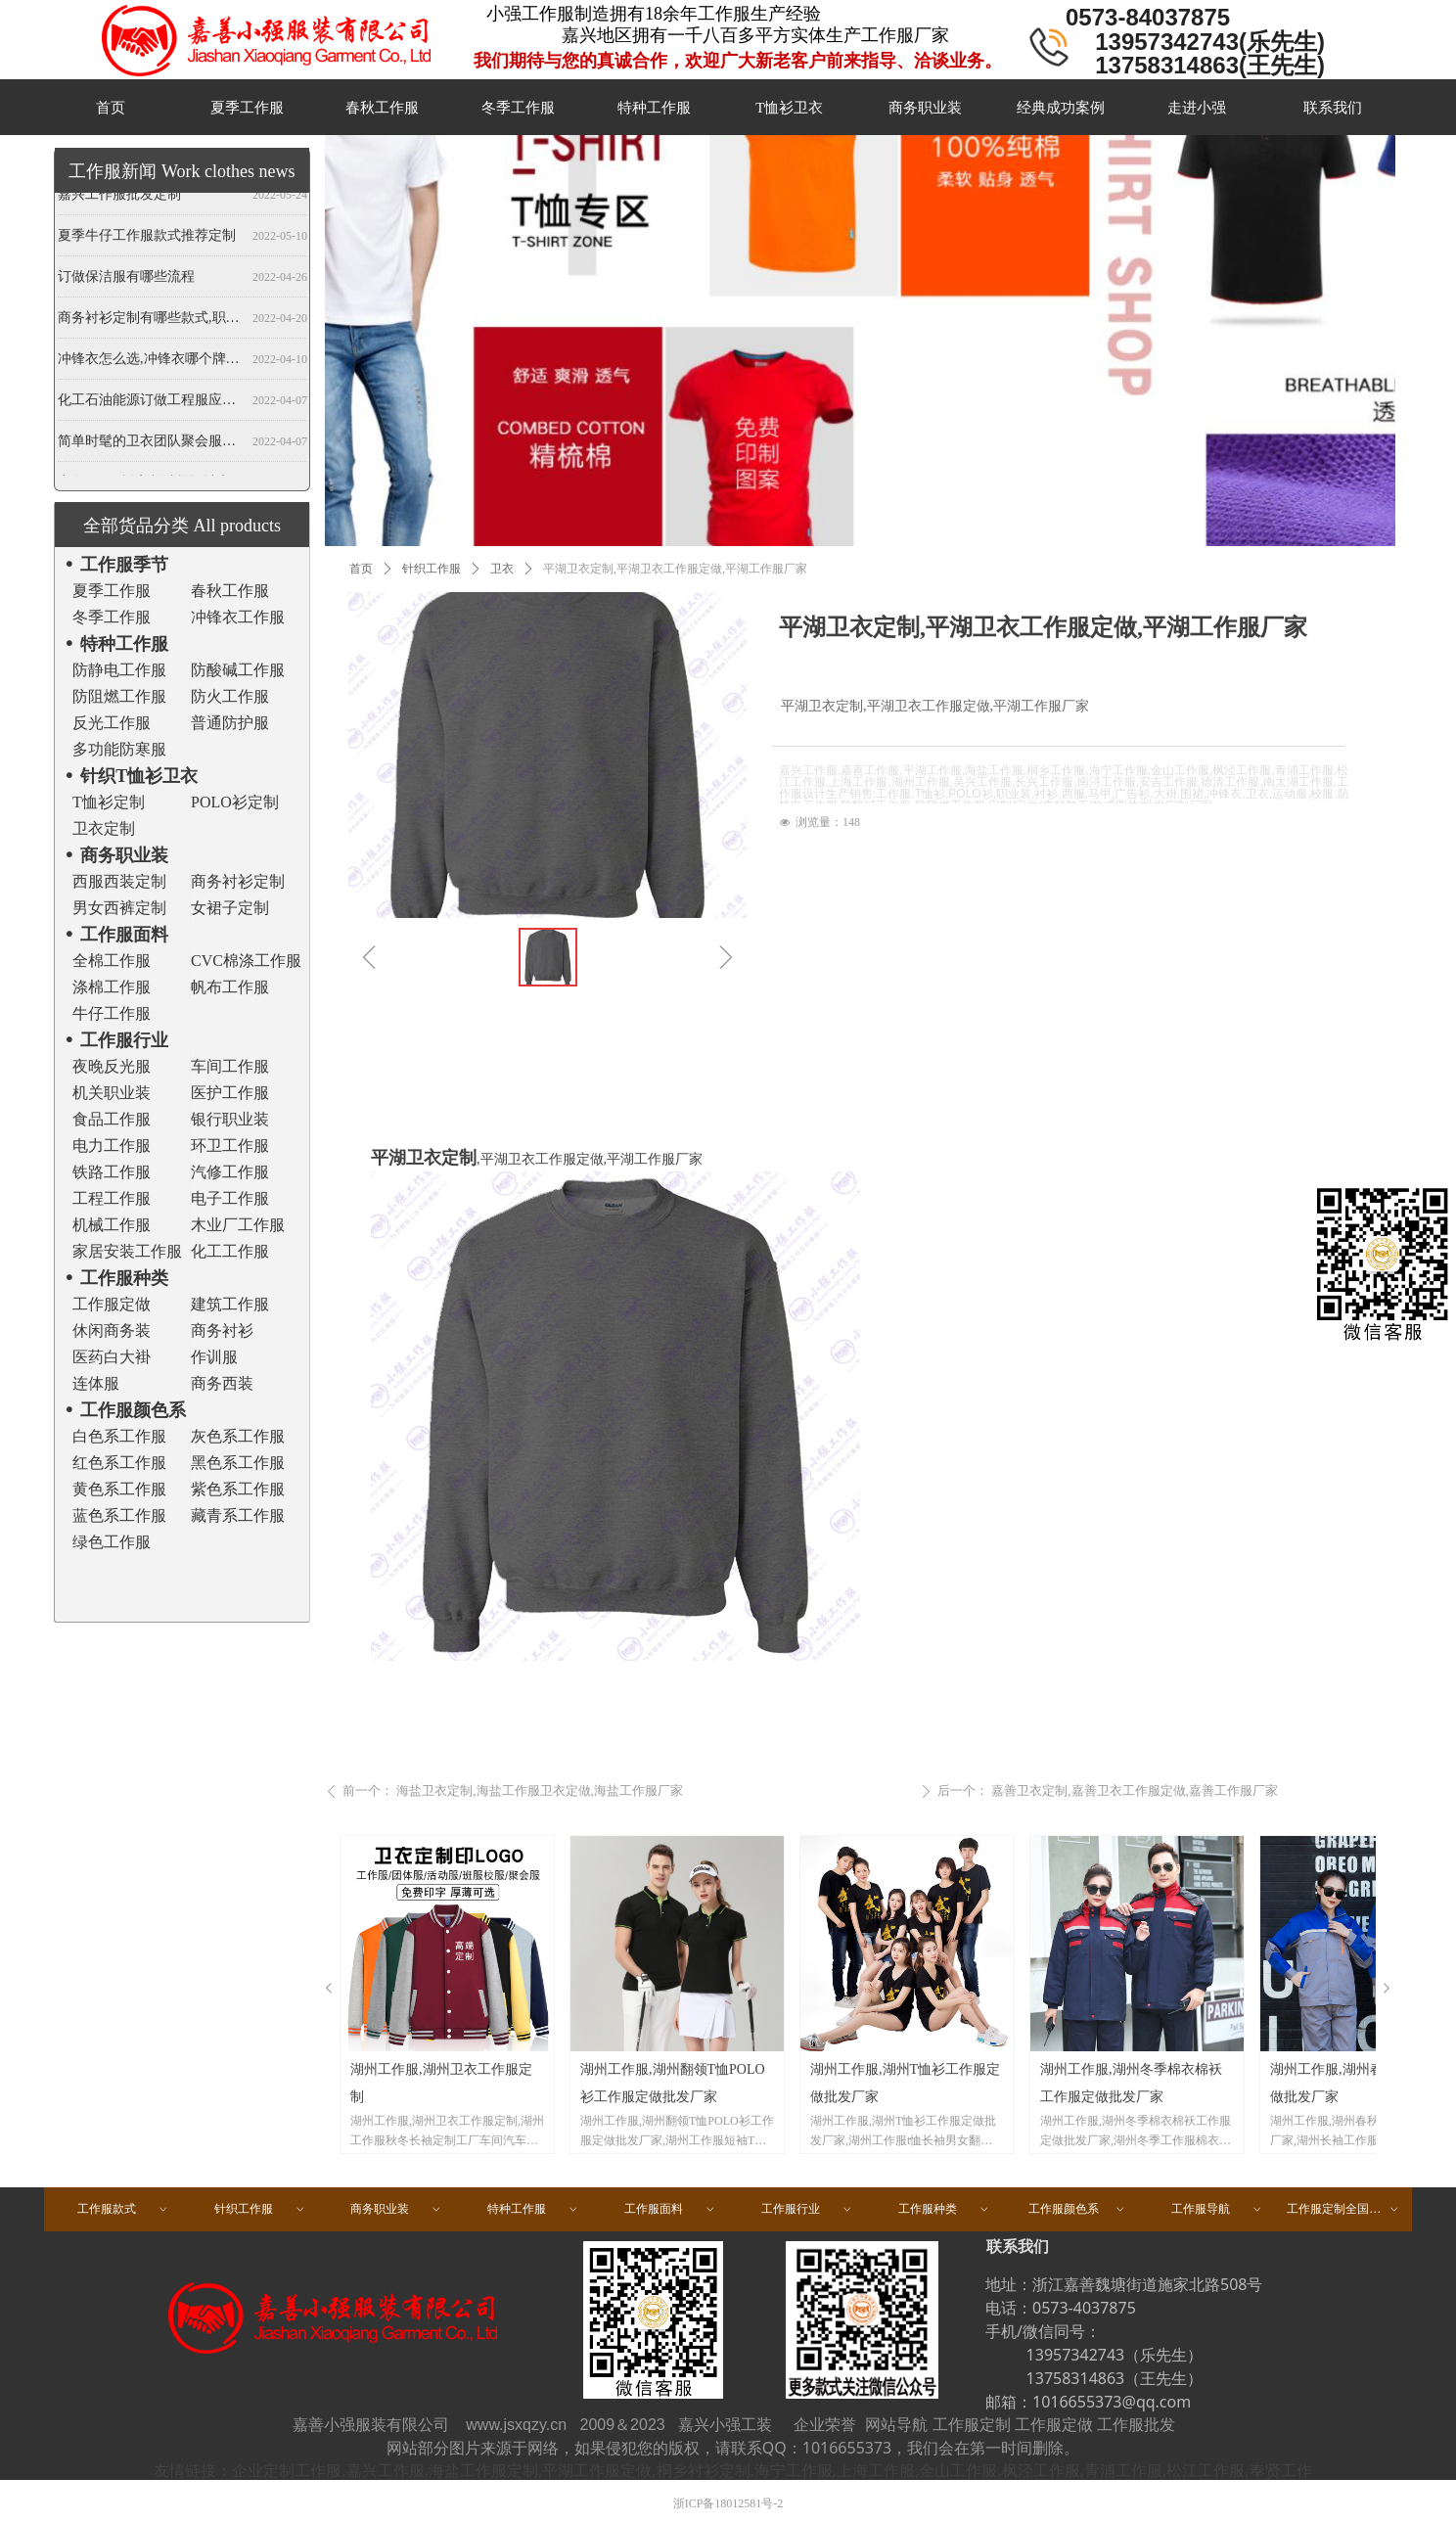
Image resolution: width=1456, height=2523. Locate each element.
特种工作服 (533, 2209)
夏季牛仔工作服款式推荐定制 (147, 239)
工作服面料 (670, 2209)
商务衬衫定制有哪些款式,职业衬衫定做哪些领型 (151, 321)
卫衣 (502, 568)
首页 (361, 568)
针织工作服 (431, 568)
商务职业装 (396, 2209)
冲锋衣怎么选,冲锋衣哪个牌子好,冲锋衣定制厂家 (151, 362)
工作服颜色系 (1077, 2209)
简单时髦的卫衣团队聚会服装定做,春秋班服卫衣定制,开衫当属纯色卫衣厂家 (151, 444)
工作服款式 (123, 2209)
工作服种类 (944, 2209)
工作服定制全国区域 (1343, 2209)
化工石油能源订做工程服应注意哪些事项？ (151, 403)
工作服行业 (807, 2209)
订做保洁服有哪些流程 (126, 280)
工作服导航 (1217, 2209)
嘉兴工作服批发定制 (119, 198)
